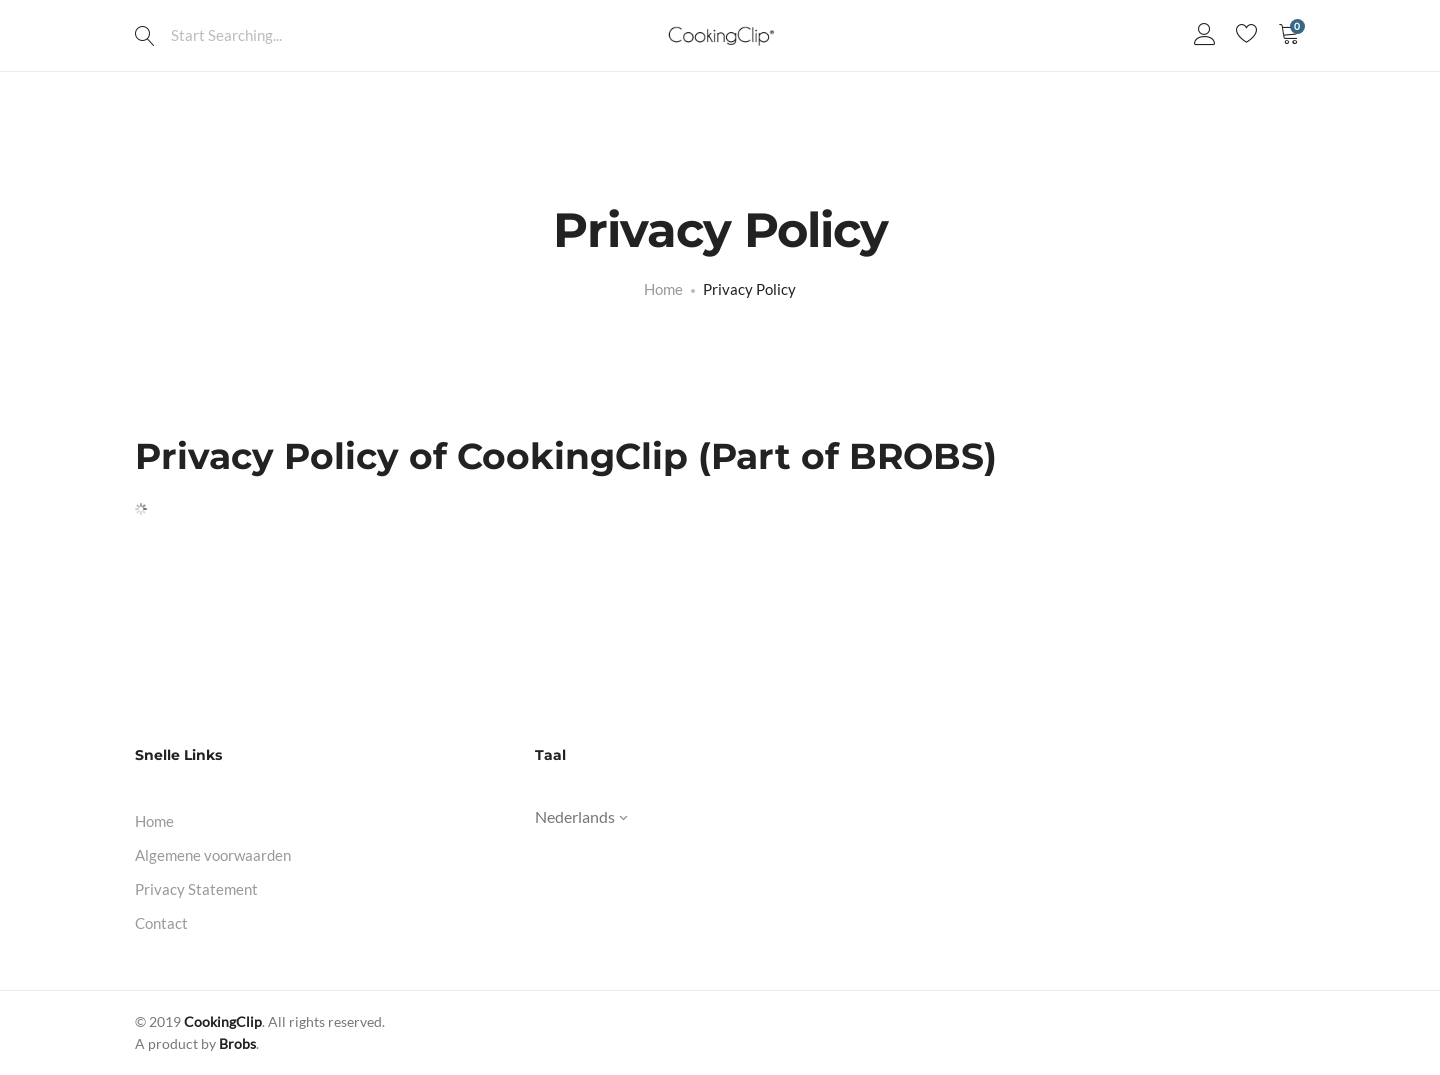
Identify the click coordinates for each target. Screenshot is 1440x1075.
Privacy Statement (196, 889)
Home (154, 821)
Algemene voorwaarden (213, 855)
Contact (161, 923)
